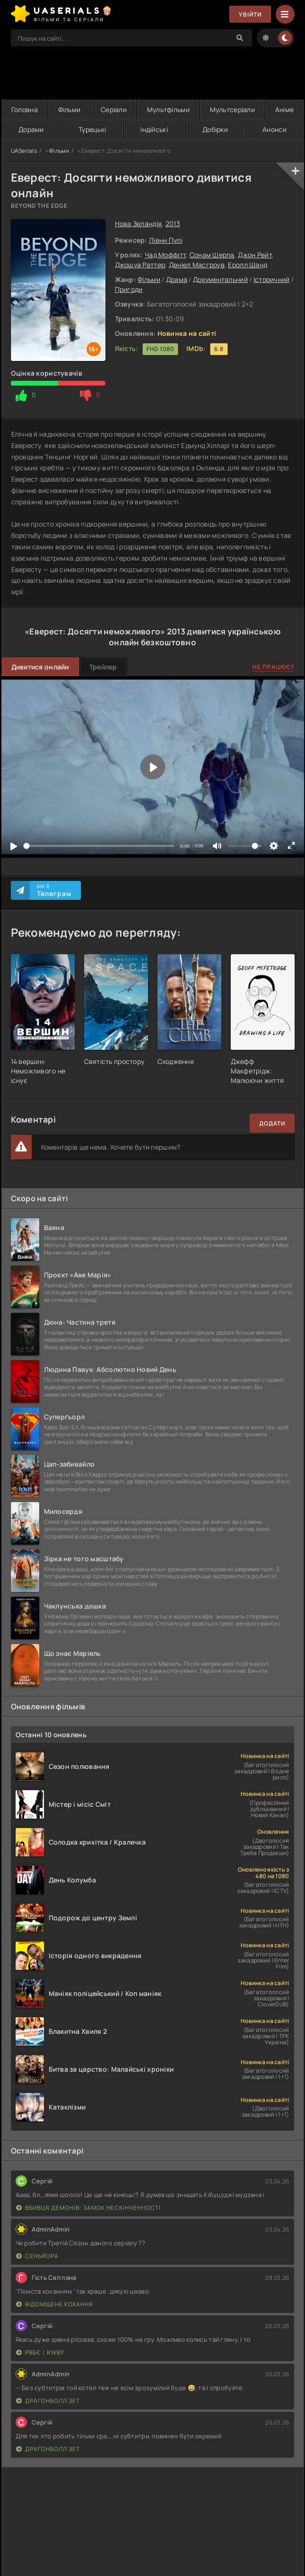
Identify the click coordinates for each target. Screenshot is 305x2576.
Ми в (54, 890)
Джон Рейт (255, 254)
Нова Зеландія (138, 223)
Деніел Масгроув (197, 264)
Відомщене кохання (54, 2304)
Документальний (220, 279)
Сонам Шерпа (212, 254)
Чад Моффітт (165, 254)
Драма (176, 279)
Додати (272, 1123)
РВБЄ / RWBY (40, 2352)
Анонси (274, 129)
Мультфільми (168, 109)
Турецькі (92, 129)
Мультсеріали (232, 109)
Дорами (31, 129)
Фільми (69, 109)
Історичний (271, 279)
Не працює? (274, 667)
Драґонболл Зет (48, 2401)
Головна (24, 109)
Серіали (114, 109)
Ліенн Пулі (166, 240)
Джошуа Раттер (140, 264)
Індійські (154, 129)
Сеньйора (37, 2256)
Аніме (284, 109)
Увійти (250, 14)
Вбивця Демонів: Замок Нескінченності (88, 2208)
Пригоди (129, 289)
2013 (173, 223)
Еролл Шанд (247, 264)
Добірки (215, 129)
